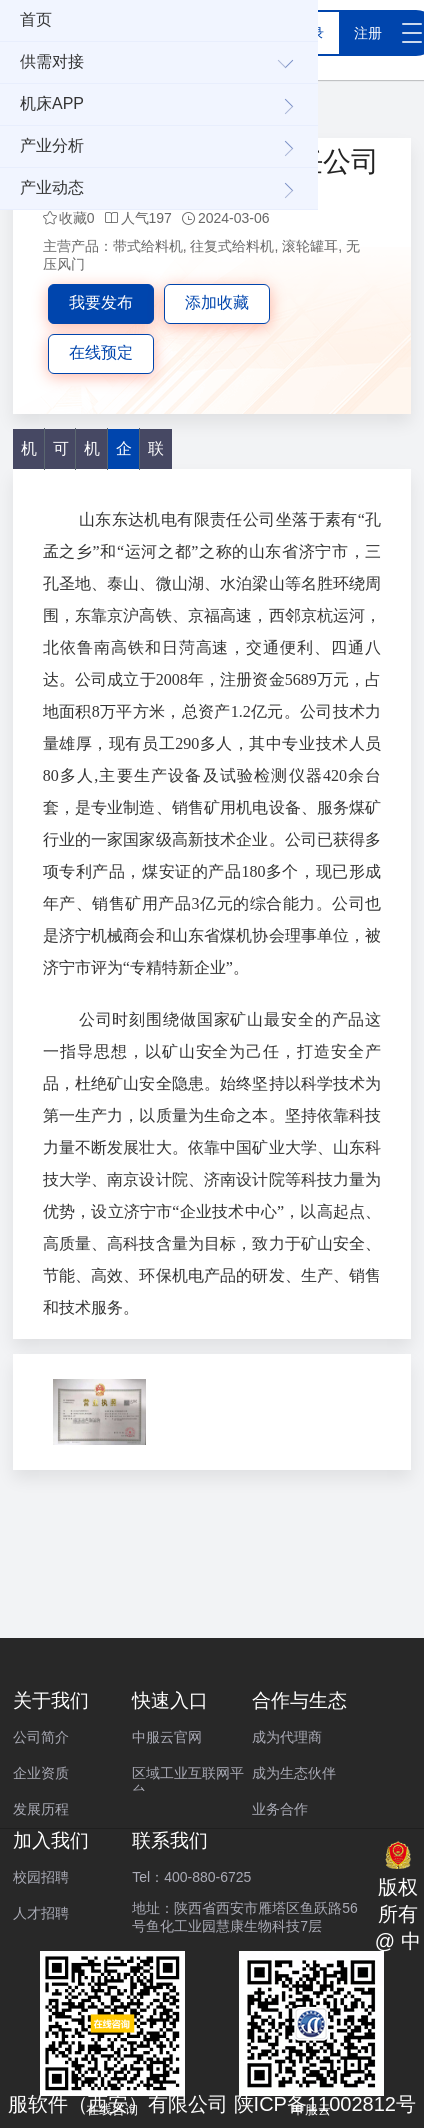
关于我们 (51, 1700)
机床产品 (29, 454)
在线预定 (101, 352)
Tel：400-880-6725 (191, 1877)
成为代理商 (287, 1737)
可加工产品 (61, 454)
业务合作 (280, 1809)
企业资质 (41, 1773)
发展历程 (41, 1809)
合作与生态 (299, 1700)
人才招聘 (41, 1913)
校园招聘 (41, 1877)
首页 (36, 19)
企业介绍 (124, 454)
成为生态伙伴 (294, 1773)
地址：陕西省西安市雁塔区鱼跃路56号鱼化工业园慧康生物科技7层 (245, 1913)
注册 (368, 33)
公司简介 (41, 1737)
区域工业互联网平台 (188, 1778)
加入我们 (51, 1840)
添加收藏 (217, 302)
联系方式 (156, 454)
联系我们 (170, 1840)
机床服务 (92, 454)
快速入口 (170, 1700)
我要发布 (101, 302)
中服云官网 (167, 1737)
